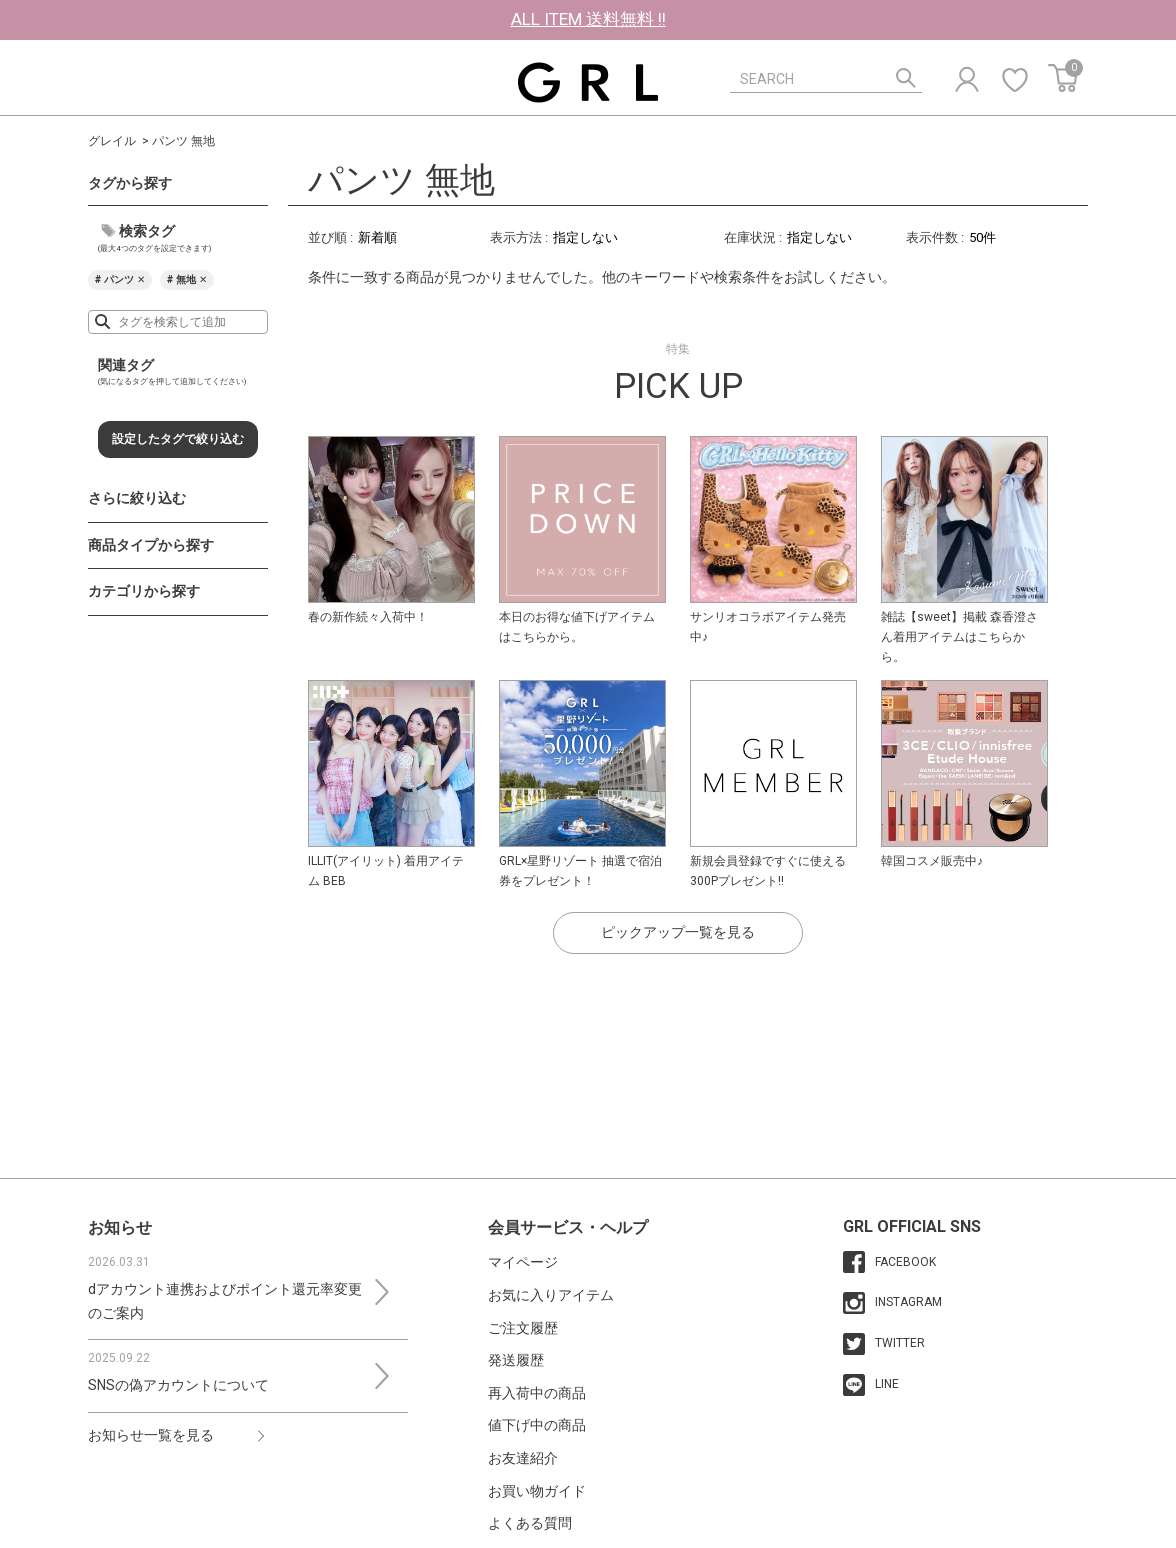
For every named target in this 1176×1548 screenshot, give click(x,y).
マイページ (523, 1262)
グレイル (112, 141)
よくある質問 (530, 1523)
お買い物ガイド (537, 1491)
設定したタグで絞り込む (178, 439)
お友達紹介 (523, 1458)
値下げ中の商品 (537, 1425)
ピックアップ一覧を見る (678, 932)
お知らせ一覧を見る (151, 1435)
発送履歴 (516, 1360)
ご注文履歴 (523, 1328)
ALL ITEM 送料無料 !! (588, 19)
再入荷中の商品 (537, 1393)
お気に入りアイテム (551, 1295)
